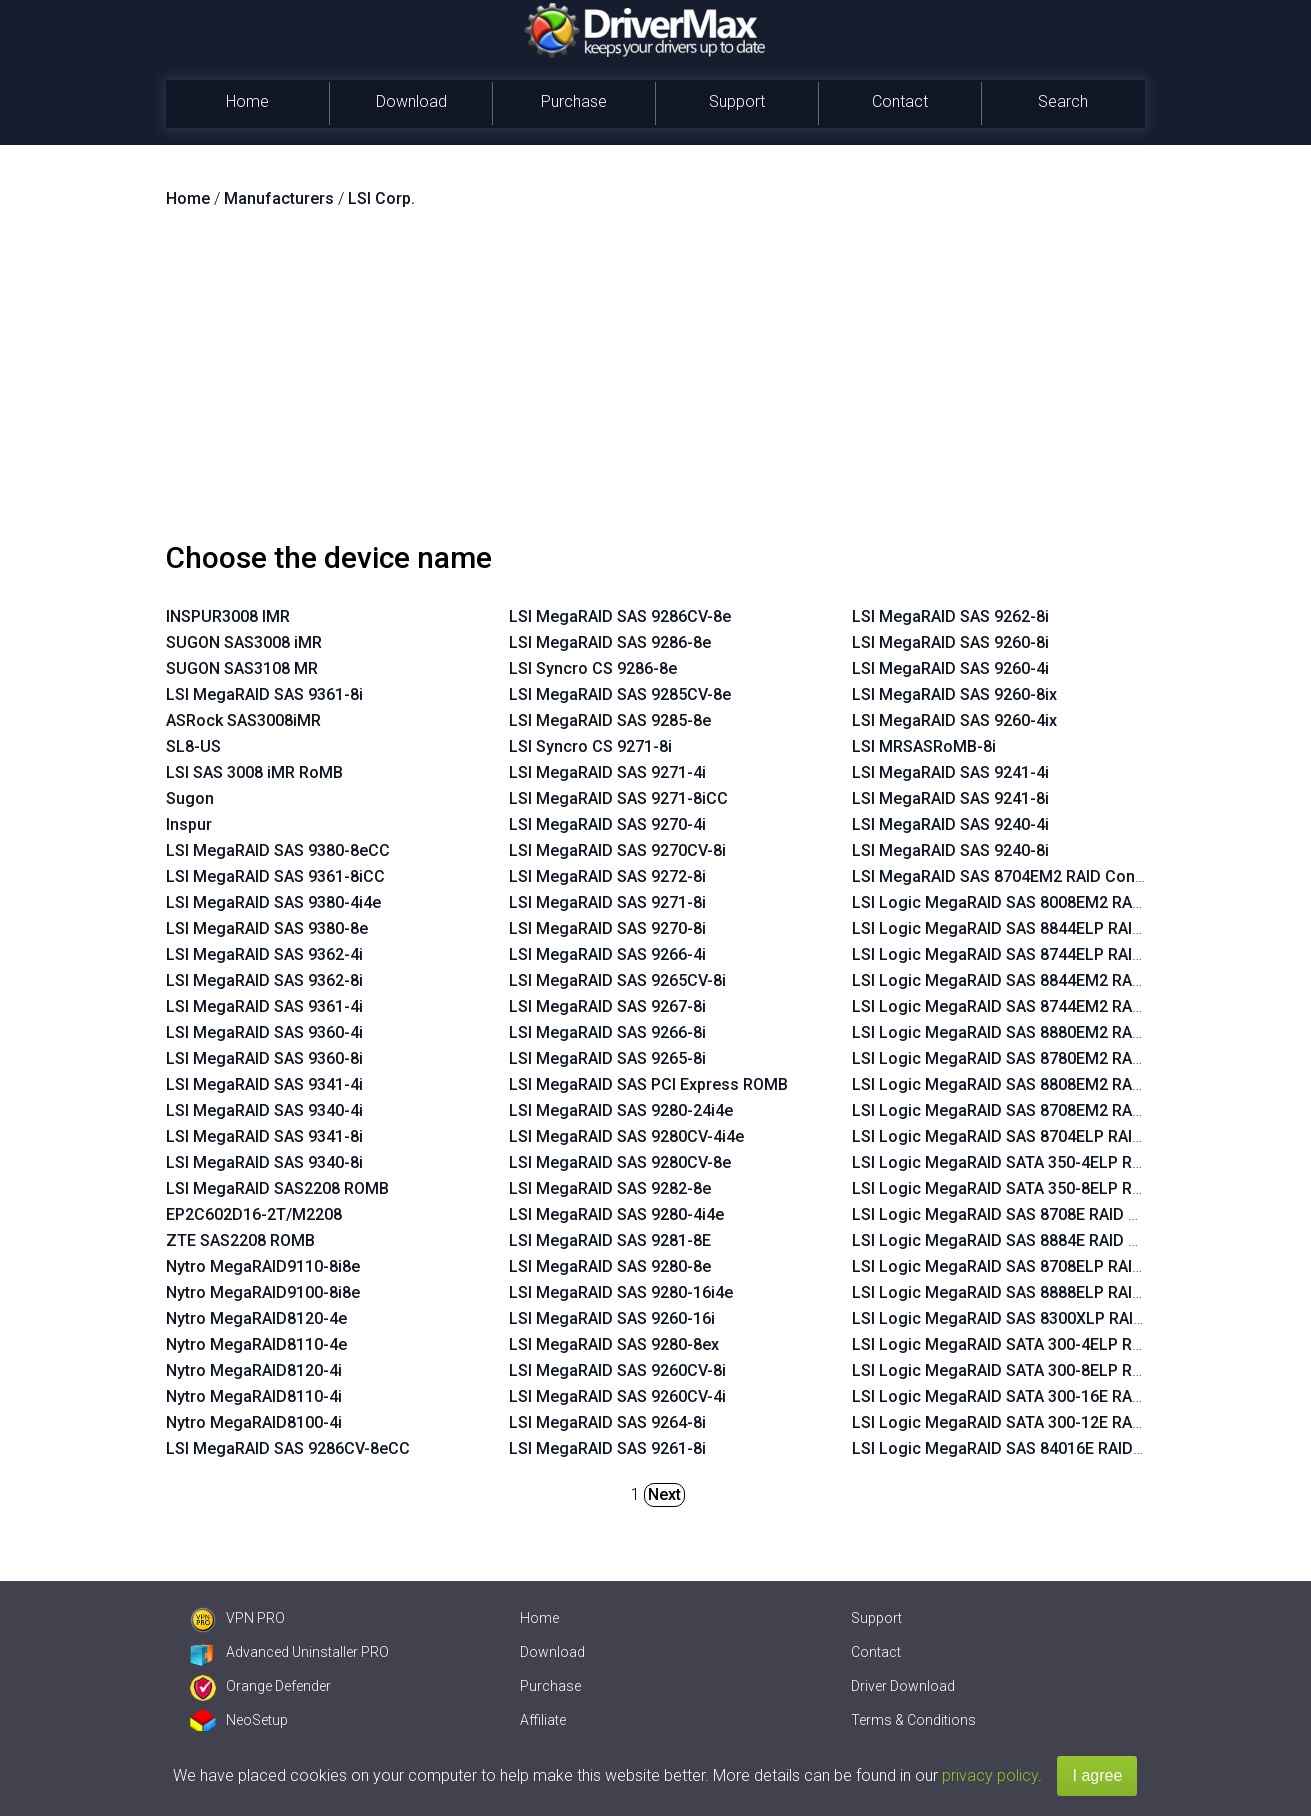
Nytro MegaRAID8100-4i (254, 1422)
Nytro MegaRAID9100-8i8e (263, 1292)
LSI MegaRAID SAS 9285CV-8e (620, 694)
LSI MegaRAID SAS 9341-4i (264, 1084)
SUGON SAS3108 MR (242, 668)
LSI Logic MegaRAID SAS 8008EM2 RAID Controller (1038, 902)
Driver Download (903, 1686)
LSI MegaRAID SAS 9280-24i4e (621, 1110)
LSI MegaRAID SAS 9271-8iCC (618, 798)
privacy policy (990, 1775)
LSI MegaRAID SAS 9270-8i (607, 928)
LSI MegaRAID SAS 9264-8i (607, 1422)
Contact (900, 101)
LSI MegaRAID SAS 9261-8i (607, 1448)
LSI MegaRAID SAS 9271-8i (607, 902)
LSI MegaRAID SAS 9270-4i (607, 824)
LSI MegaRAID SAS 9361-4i (264, 1006)
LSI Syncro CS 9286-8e (593, 668)
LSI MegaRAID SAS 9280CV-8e (620, 1162)
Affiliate (543, 1720)
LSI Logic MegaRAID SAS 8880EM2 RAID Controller (1038, 1032)
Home (247, 101)
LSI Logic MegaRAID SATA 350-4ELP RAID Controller (1043, 1162)
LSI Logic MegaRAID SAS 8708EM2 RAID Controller (1038, 1110)
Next (664, 1494)
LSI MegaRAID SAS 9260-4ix (954, 720)
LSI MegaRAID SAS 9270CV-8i (617, 850)
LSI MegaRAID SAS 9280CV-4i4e (626, 1136)
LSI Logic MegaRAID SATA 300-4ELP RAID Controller (1043, 1344)
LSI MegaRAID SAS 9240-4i (950, 824)
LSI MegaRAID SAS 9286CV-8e (620, 616)
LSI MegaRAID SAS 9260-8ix (954, 694)
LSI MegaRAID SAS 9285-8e (610, 720)
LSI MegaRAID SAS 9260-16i (612, 1318)
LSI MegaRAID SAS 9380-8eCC (278, 850)
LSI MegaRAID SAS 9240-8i (950, 850)
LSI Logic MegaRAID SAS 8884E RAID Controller (1027, 1240)
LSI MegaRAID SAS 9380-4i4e (273, 902)
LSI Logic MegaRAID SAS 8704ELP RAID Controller (1036, 1136)
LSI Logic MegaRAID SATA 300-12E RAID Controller (1038, 1422)
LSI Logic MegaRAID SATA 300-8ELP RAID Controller (1043, 1370)
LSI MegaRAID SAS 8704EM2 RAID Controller (1015, 876)
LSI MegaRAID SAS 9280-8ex (614, 1344)
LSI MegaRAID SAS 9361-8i (264, 694)
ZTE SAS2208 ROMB (240, 1240)
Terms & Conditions (913, 1720)
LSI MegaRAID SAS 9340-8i (264, 1162)
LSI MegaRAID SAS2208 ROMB (277, 1188)
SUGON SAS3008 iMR (244, 642)
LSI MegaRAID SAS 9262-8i (950, 616)
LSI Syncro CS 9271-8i (590, 746)
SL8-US (193, 746)
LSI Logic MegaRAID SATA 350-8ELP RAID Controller (1043, 1188)
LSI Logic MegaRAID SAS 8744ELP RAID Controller (1036, 954)
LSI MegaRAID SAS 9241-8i (950, 798)
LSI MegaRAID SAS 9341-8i (264, 1136)
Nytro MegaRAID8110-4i (254, 1396)
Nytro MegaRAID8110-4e (256, 1344)
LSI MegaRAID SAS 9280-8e (610, 1266)
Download (411, 101)
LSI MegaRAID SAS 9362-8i (264, 980)
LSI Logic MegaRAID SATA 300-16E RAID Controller (1038, 1396)
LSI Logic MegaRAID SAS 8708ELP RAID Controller (1036, 1266)
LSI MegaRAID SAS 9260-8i (950, 642)
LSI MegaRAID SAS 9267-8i (607, 1006)
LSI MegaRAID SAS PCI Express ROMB (648, 1084)
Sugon (190, 798)
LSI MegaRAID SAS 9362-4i (264, 954)
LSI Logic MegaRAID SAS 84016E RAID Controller (1031, 1448)
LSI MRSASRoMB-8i (924, 746)
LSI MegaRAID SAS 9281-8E (610, 1240)
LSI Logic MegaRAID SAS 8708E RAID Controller (1027, 1214)
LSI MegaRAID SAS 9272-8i (607, 876)
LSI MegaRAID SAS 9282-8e (610, 1188)
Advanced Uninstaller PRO (289, 1652)
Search (1063, 101)
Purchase (574, 101)
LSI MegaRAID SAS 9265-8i (607, 1058)
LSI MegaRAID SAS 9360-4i (264, 1032)
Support (737, 101)
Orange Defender (260, 1686)
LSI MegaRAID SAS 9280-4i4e (616, 1214)
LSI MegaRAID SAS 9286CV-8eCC (288, 1448)
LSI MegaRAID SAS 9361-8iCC (275, 876)
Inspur (189, 824)
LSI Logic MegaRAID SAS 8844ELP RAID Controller (1036, 928)
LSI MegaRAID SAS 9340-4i (264, 1110)
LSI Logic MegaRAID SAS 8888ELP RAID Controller (1036, 1292)
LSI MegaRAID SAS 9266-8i (607, 1032)
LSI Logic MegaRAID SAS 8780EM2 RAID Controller (1038, 1058)
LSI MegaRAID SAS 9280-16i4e (621, 1292)
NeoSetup (239, 1720)
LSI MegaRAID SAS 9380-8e (267, 928)
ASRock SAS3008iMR (243, 720)
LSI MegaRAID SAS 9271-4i (607, 772)
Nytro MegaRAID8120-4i (254, 1370)
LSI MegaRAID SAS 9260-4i (950, 668)
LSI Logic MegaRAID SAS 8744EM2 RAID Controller (1038, 1006)
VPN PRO (237, 1618)
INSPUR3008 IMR (228, 616)
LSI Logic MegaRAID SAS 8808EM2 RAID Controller (1038, 1084)
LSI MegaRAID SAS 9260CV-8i (617, 1370)
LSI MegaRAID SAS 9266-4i (607, 954)
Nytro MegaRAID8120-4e (256, 1318)
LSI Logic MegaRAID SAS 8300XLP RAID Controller (1037, 1318)
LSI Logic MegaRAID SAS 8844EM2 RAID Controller (1038, 980)
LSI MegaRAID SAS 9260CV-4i (617, 1396)
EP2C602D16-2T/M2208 (254, 1214)
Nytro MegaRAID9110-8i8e (263, 1266)
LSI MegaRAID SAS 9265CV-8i (617, 980)
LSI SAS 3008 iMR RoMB (254, 772)
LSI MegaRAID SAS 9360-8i (264, 1058)
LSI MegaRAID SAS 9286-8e (610, 642)
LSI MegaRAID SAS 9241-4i (950, 772)
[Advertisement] (656, 383)
